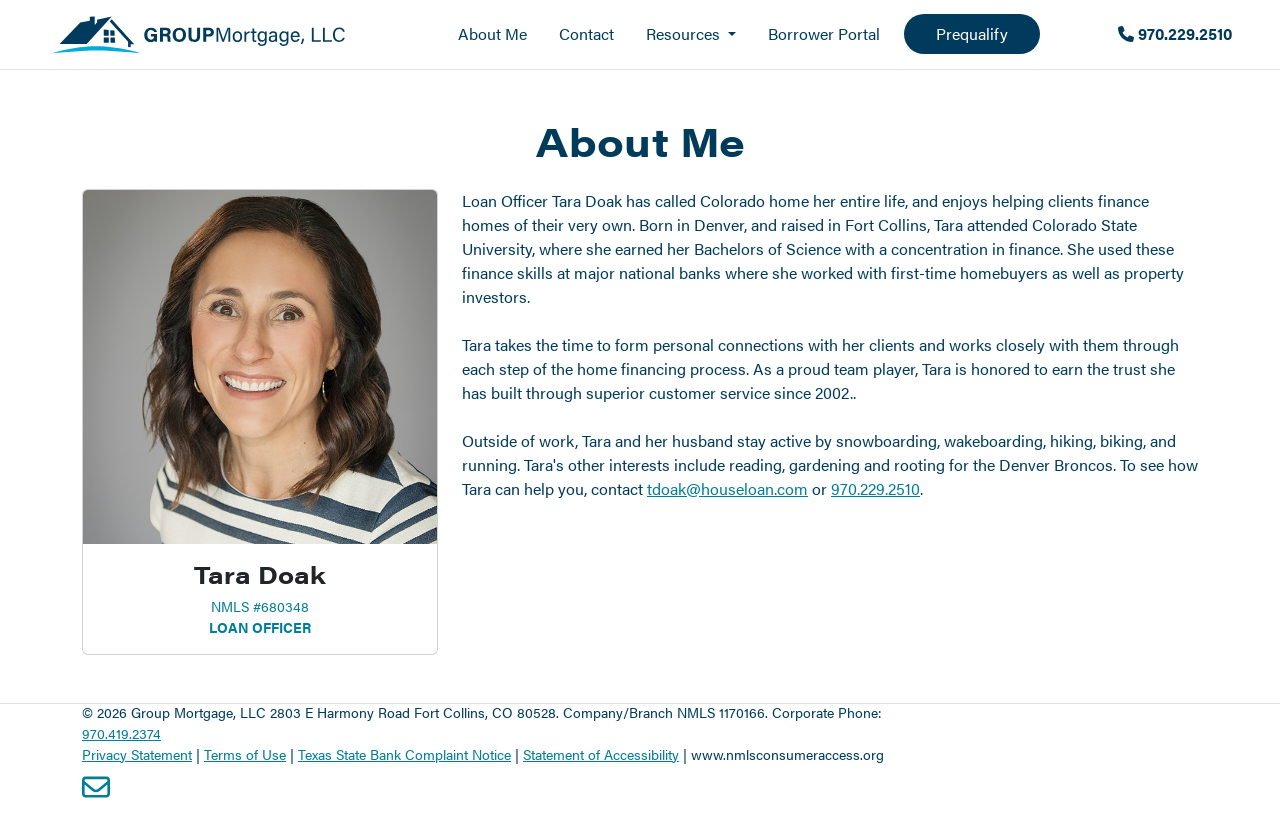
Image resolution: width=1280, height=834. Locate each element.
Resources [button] (685, 33)
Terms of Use (245, 754)
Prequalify (972, 33)
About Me (492, 33)
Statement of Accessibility (601, 754)
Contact (586, 33)
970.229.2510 (1175, 33)
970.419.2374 (121, 733)
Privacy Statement (137, 754)
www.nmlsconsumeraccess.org (787, 754)
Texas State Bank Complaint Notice (404, 754)
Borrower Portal (824, 33)
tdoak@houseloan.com (727, 488)
